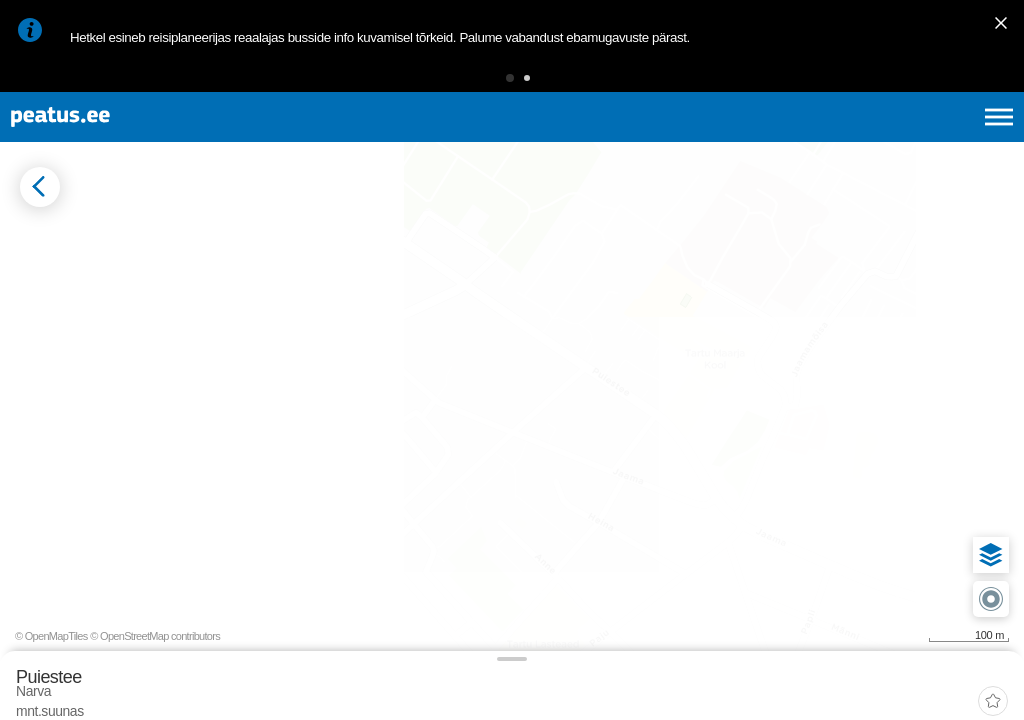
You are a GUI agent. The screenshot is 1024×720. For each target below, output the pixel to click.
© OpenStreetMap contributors (944, 688)
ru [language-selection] (945, 140)
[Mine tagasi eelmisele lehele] (32, 238)
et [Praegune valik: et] (785, 140)
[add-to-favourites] (445, 257)
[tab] (110, 319)
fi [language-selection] (892, 140)
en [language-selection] (840, 140)
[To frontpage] (115, 140)
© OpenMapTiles (840, 688)
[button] (479, 84)
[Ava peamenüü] (999, 140)
